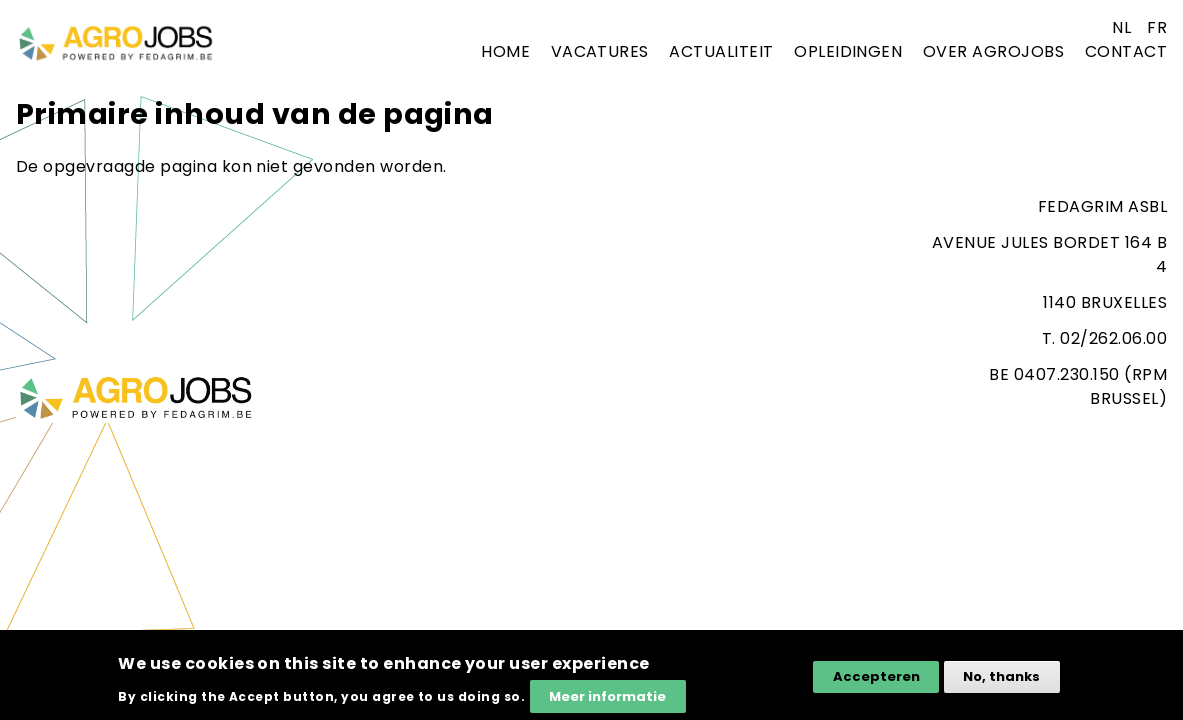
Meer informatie (607, 703)
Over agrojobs (993, 51)
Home (505, 51)
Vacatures (600, 51)
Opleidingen (848, 51)
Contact (1126, 51)
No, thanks (1001, 684)
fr (1157, 27)
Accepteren (876, 684)
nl (1121, 27)
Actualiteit (721, 51)
